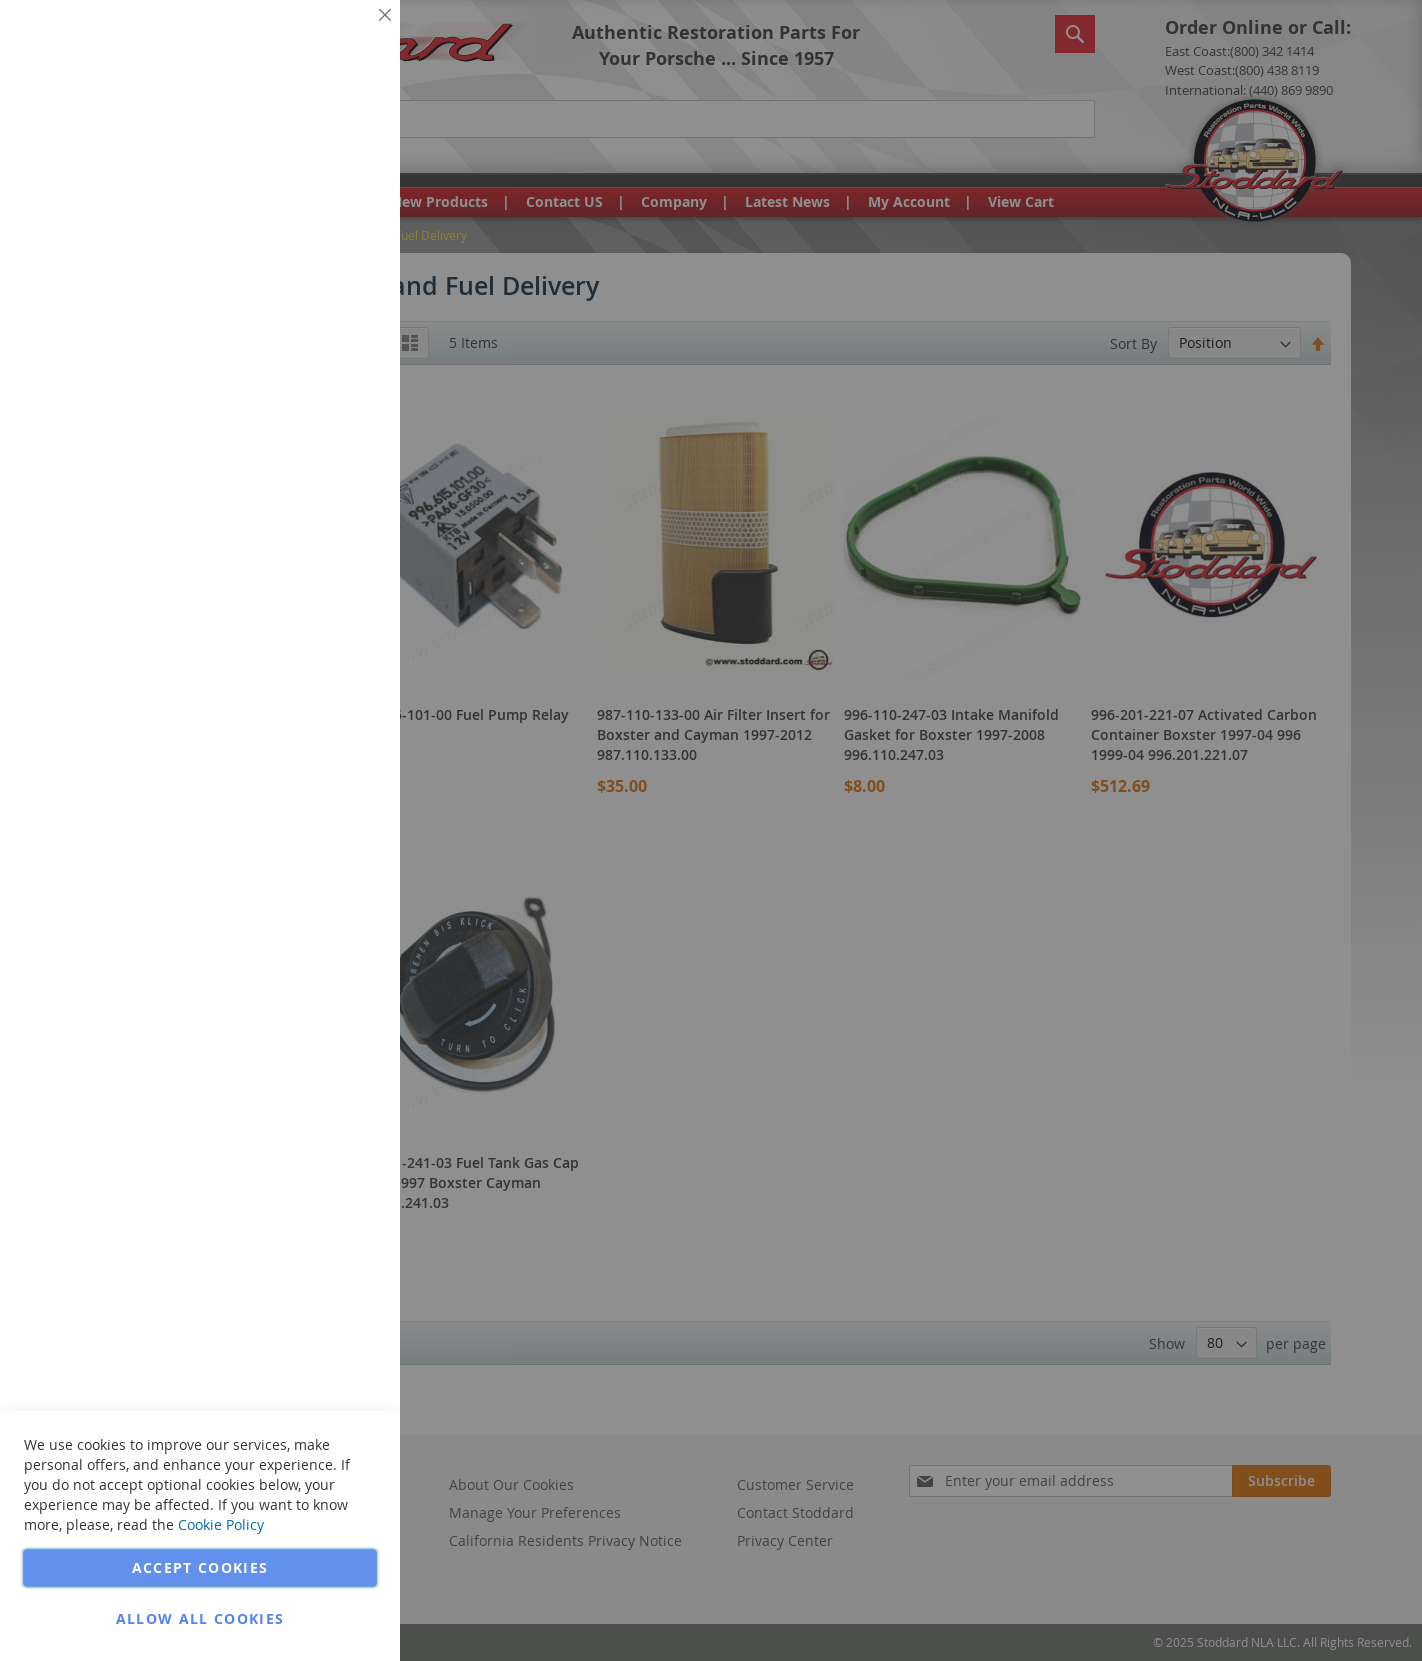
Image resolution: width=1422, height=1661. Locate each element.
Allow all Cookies (200, 1618)
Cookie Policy (221, 1524)
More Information (318, 154)
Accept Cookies (200, 1567)
